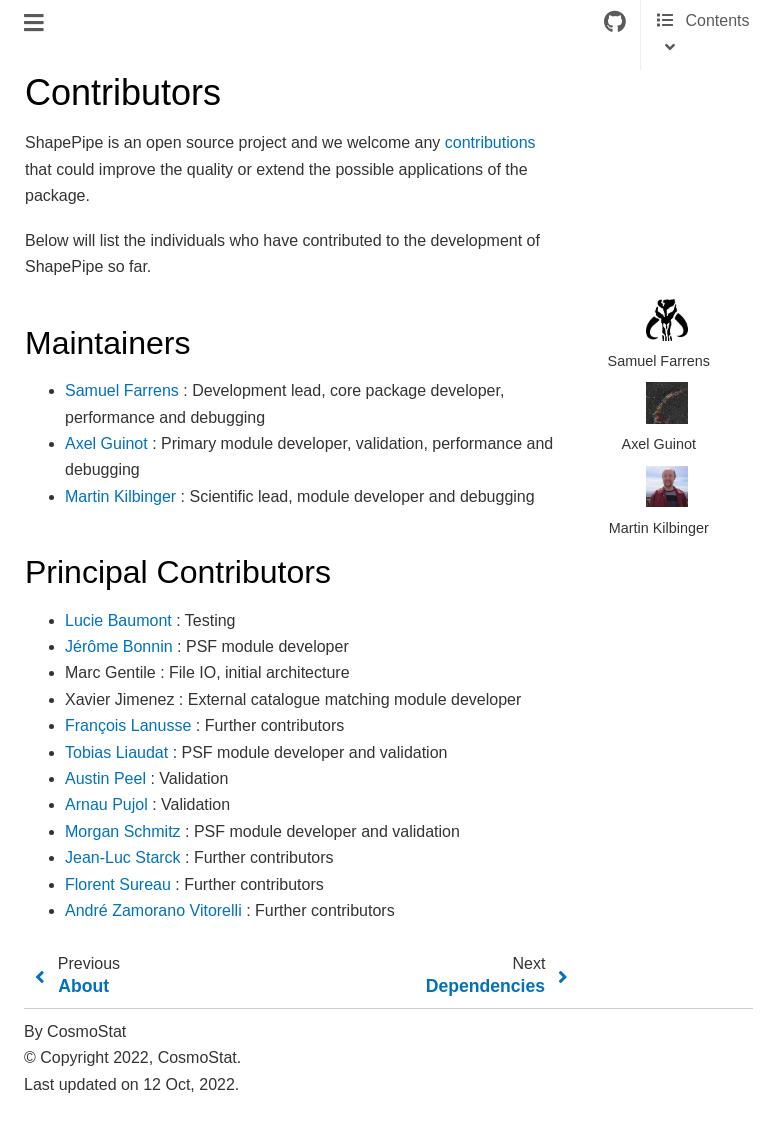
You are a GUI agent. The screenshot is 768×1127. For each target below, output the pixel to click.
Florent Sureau (118, 884)
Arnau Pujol (106, 804)
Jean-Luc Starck (123, 857)
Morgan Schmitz (123, 831)
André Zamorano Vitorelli (153, 910)
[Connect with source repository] (615, 22)
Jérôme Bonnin (119, 646)
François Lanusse (128, 725)
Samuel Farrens (122, 390)
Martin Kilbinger (120, 496)
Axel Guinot (106, 443)
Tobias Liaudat (116, 752)
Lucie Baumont (118, 620)
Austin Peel (105, 778)
